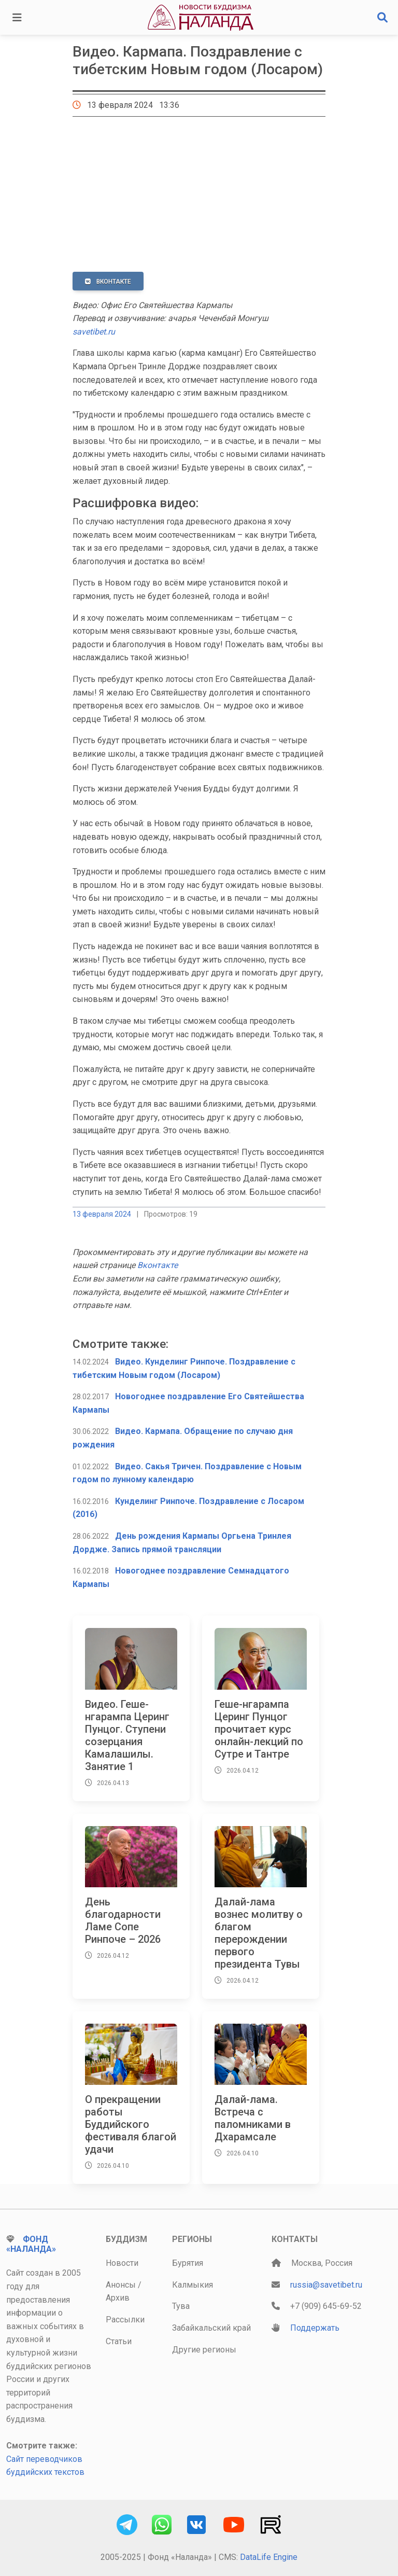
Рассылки (125, 2319)
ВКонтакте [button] (108, 281)
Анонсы (121, 2285)
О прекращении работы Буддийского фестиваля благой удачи (130, 2124)
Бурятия (187, 2263)
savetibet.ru (94, 332)
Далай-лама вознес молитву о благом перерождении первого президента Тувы (259, 1933)
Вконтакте (157, 1265)
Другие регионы (204, 2350)
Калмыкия (192, 2285)
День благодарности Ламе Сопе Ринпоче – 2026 (123, 1920)
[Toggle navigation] (17, 17)
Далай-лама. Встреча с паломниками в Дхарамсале (253, 2118)
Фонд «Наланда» (31, 2244)
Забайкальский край (211, 2328)
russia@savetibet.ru (326, 2285)
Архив (118, 2298)
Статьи (119, 2341)
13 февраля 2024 (102, 1214)
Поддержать (314, 2328)
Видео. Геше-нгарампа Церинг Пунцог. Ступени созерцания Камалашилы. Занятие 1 (127, 1735)
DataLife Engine (268, 2557)
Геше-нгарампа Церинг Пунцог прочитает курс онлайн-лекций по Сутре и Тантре (259, 1729)
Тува (181, 2306)
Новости (122, 2263)
